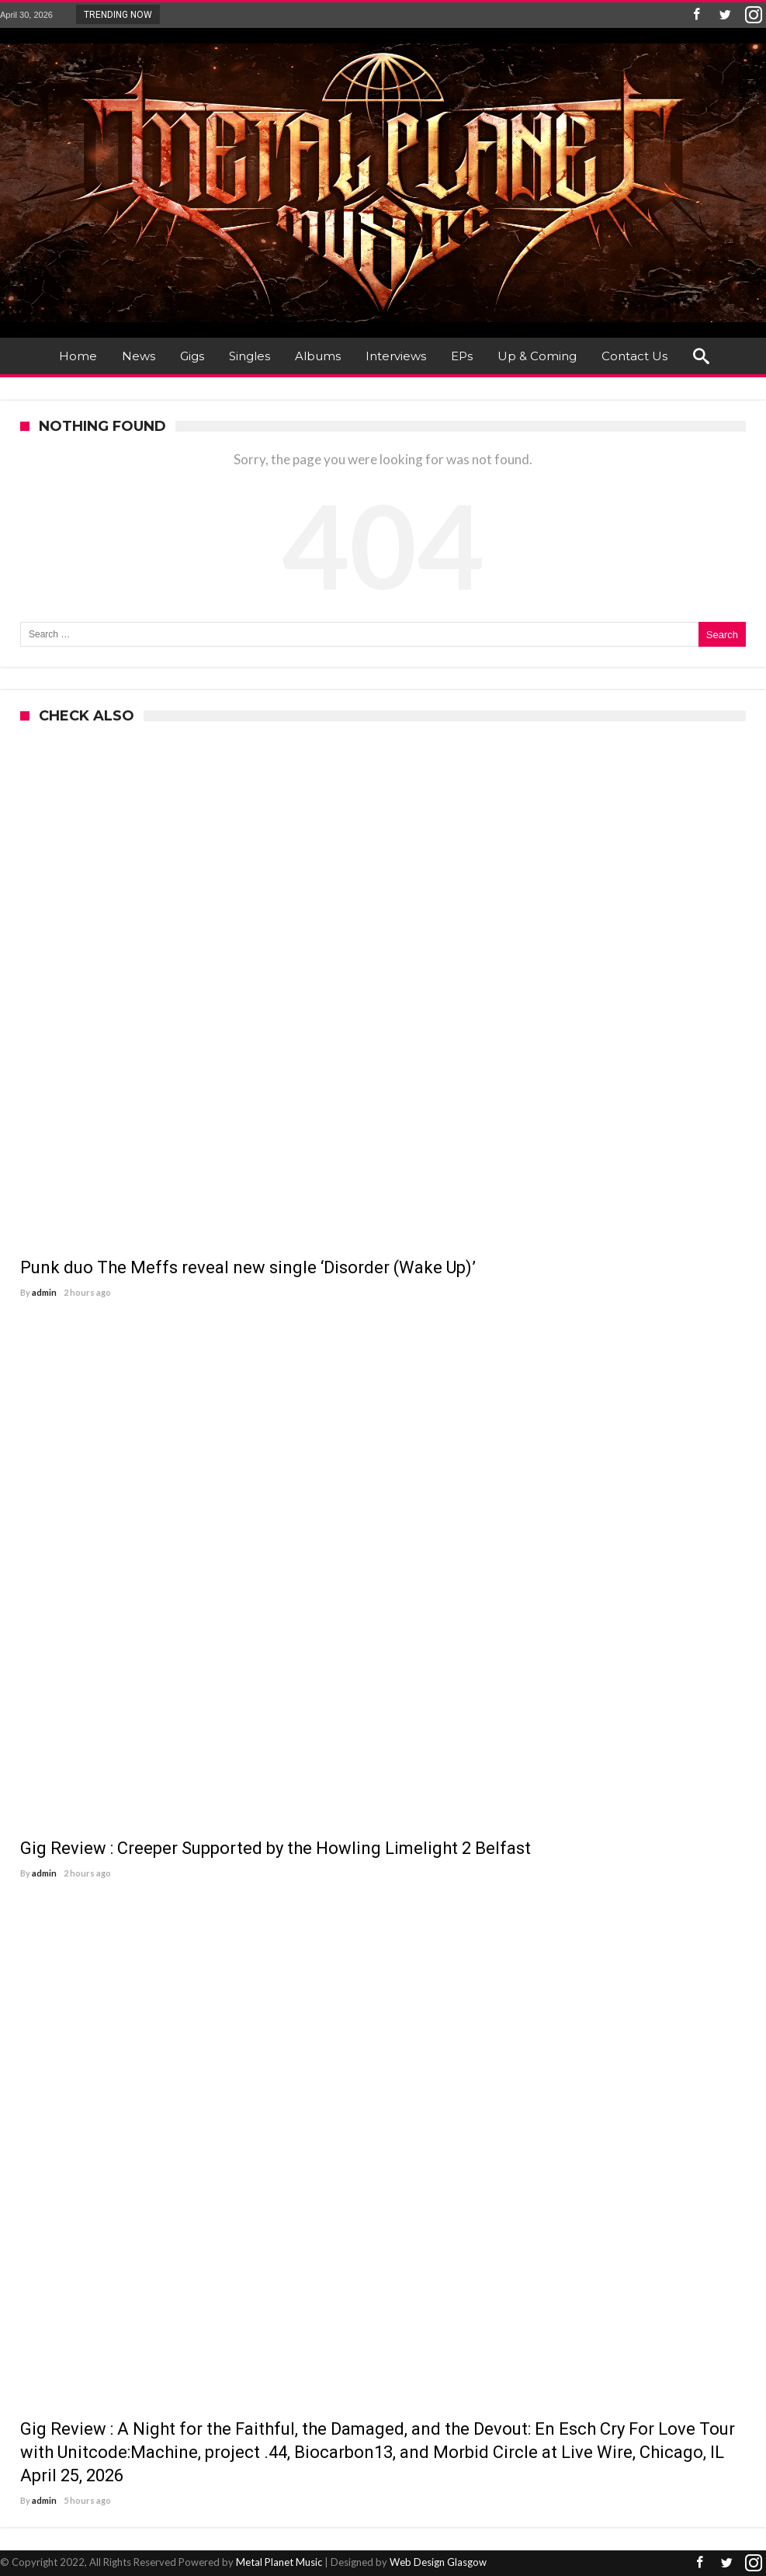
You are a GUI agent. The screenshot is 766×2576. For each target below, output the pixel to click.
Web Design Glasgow (438, 2562)
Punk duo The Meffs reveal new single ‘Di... (261, 14)
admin (44, 1292)
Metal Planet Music (279, 2562)
